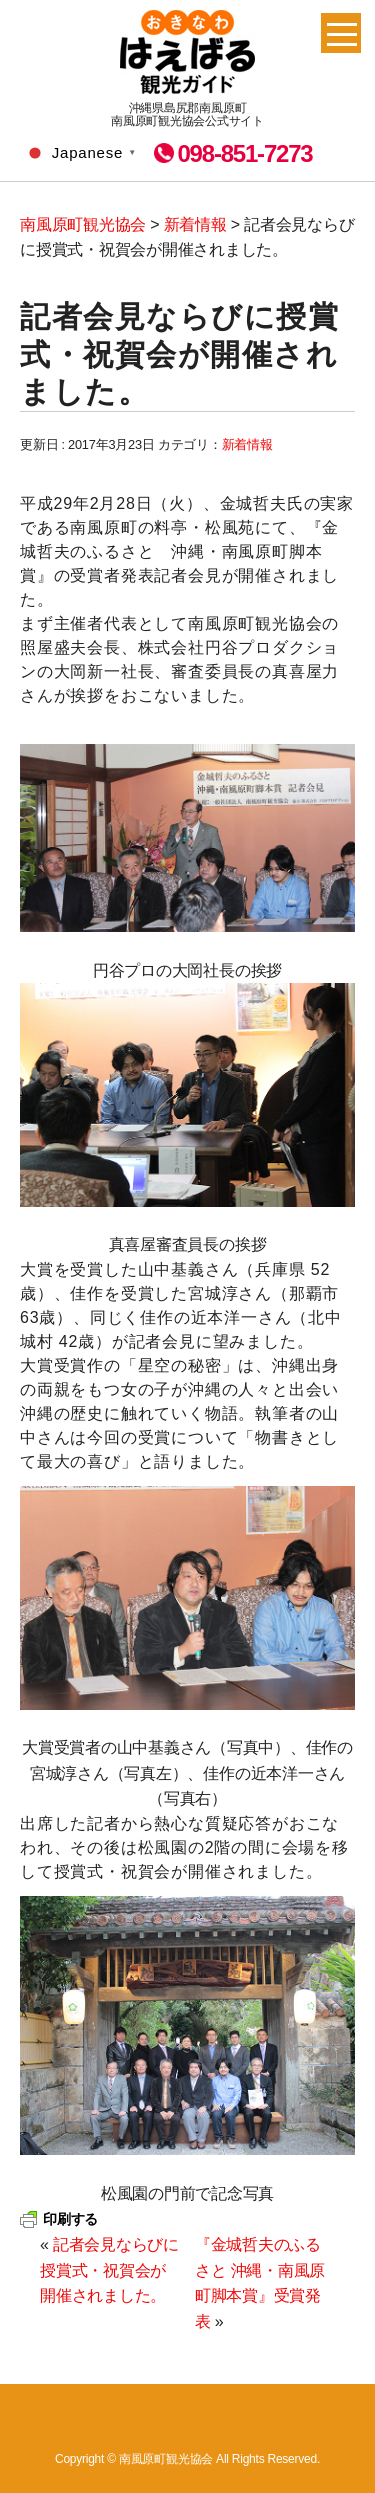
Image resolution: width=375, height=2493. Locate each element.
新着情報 (247, 444)
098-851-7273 (244, 153)
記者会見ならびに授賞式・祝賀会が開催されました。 (109, 2270)
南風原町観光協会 (187, 52)
